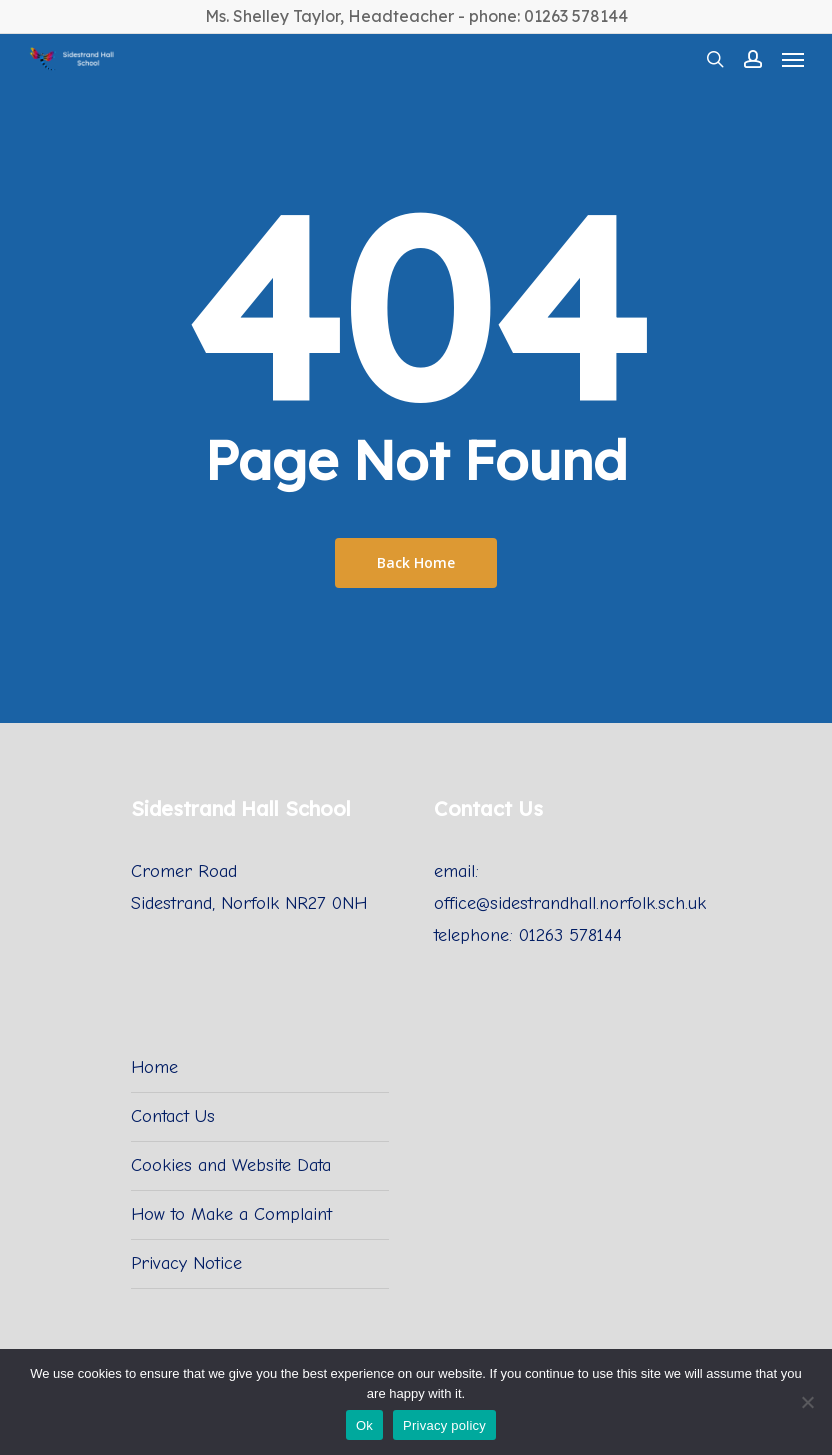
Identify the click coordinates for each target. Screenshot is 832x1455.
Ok (364, 1425)
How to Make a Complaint (231, 1214)
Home (154, 1067)
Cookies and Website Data (231, 1165)
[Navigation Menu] (793, 59)
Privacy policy (444, 1425)
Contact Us (173, 1116)
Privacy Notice (186, 1263)
